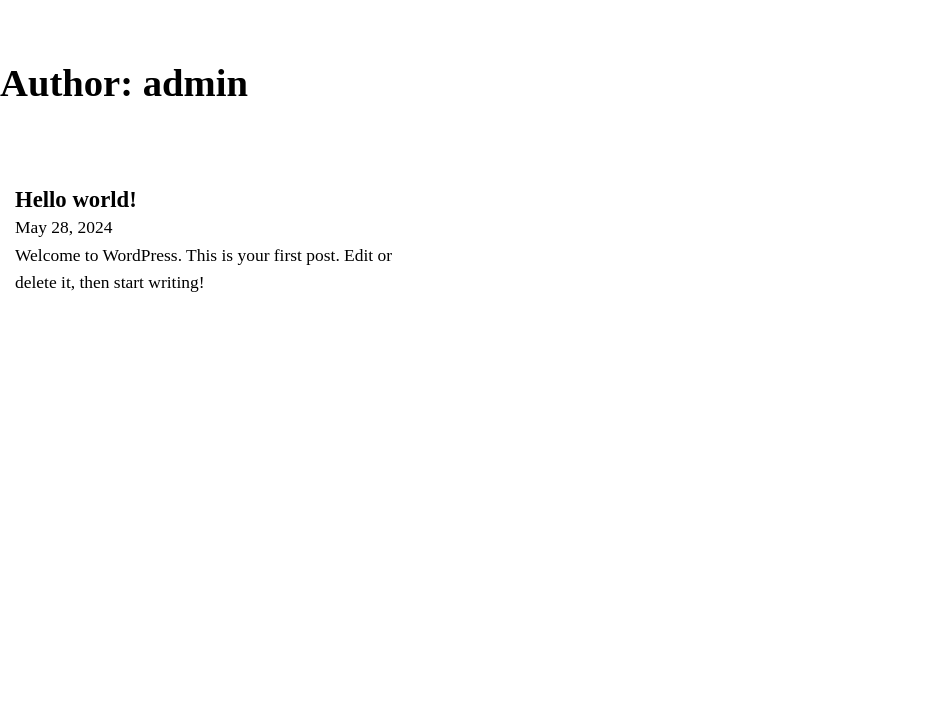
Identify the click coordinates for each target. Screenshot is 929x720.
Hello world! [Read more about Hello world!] (76, 199)
